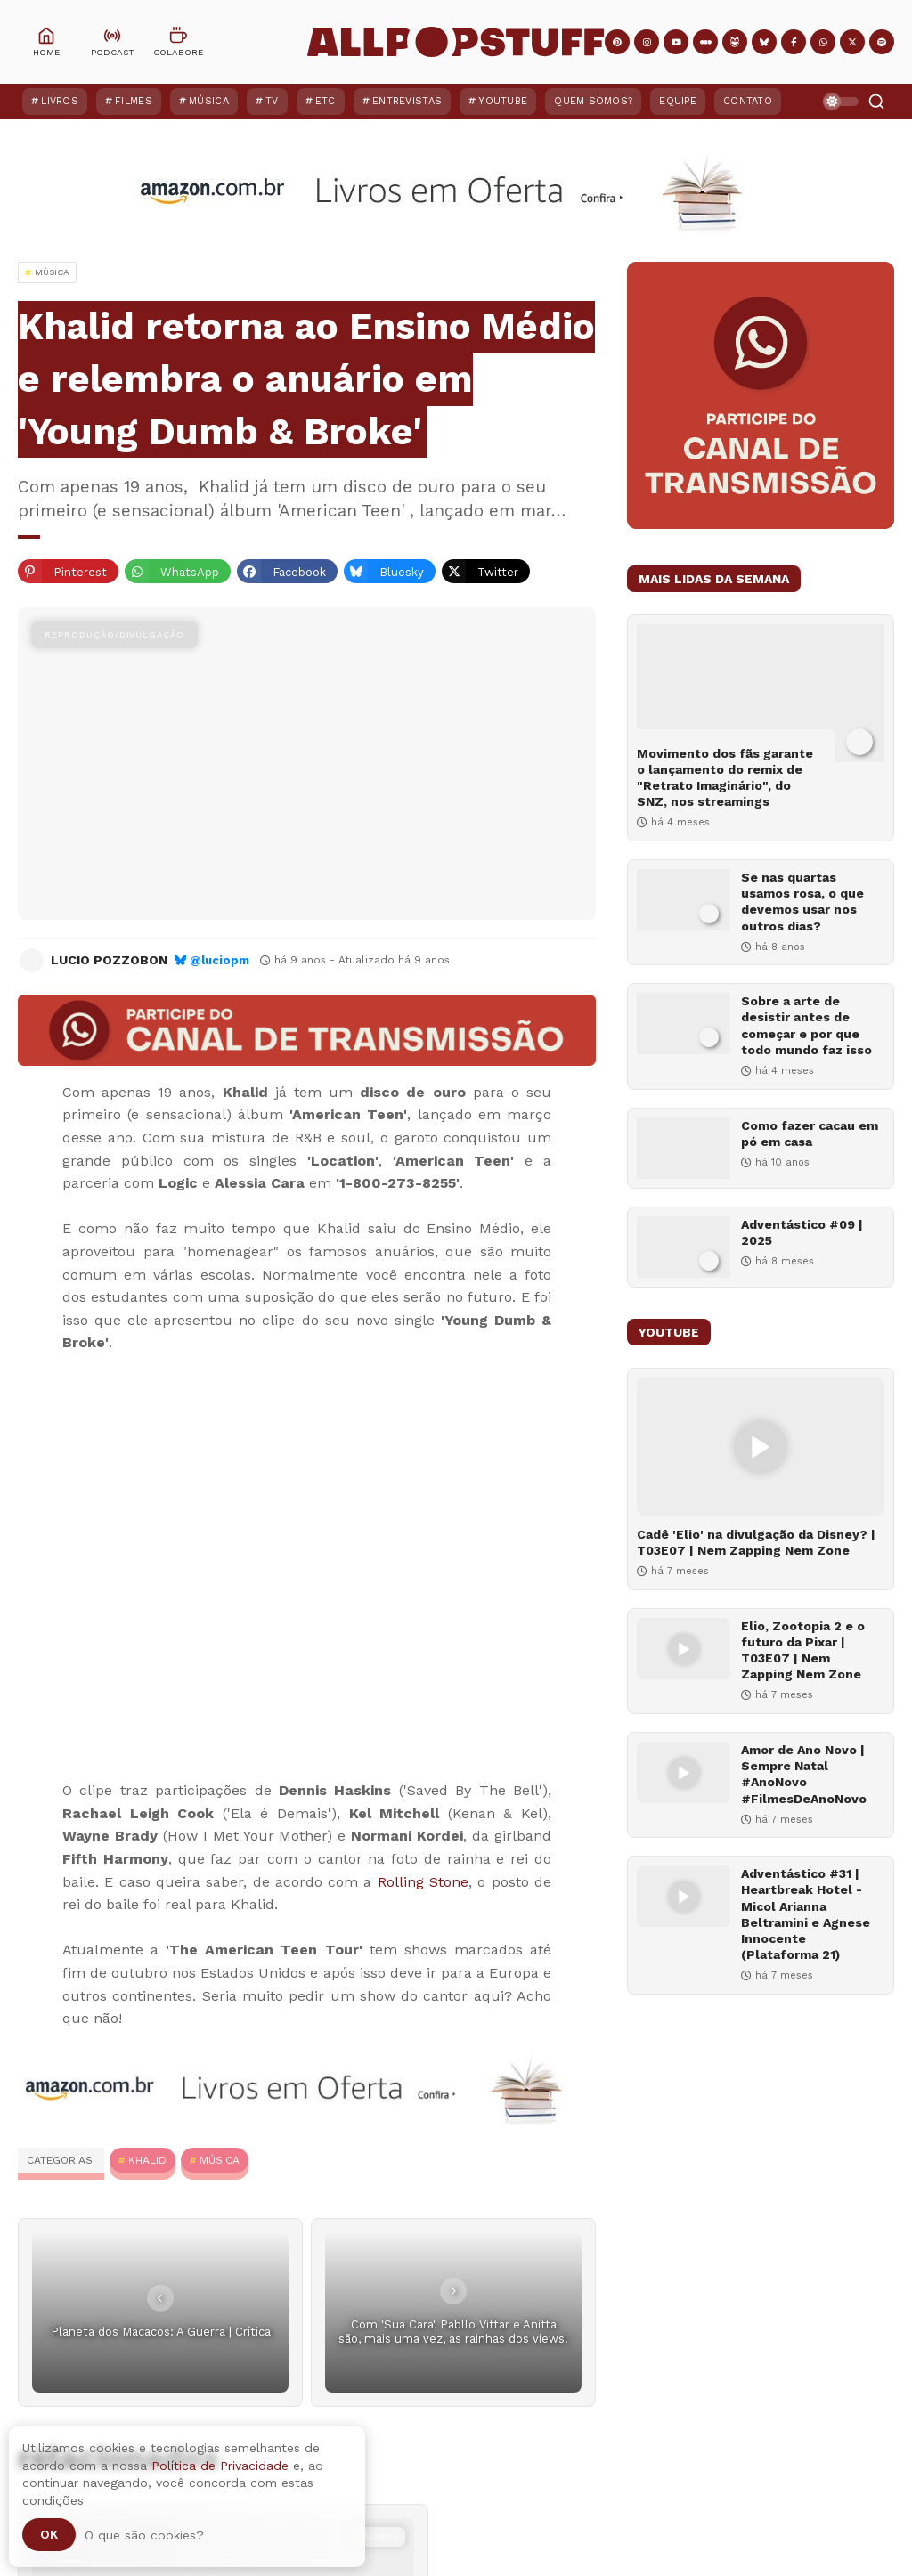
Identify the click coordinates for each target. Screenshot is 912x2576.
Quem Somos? (593, 101)
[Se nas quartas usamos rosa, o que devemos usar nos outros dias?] (683, 899)
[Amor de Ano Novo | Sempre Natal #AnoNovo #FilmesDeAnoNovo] (683, 1772)
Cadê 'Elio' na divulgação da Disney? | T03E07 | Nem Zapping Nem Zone (756, 1542)
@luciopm (219, 960)
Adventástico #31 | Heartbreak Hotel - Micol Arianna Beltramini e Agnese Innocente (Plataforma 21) (805, 1914)
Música (209, 101)
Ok (49, 2534)
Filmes (133, 101)
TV (272, 101)
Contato (747, 101)
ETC (325, 101)
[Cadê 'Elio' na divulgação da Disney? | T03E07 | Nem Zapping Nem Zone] (760, 1446)
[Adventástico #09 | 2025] (683, 1247)
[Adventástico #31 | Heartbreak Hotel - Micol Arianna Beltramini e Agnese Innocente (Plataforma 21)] (683, 1896)
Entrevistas (407, 101)
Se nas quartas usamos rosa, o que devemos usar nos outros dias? (802, 901)
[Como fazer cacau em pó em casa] (683, 1148)
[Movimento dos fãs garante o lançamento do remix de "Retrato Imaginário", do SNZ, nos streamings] (760, 693)
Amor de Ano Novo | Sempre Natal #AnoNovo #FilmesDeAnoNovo (804, 1774)
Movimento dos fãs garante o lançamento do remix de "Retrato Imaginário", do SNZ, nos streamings (725, 777)
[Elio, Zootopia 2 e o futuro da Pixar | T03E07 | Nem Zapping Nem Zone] (683, 1648)
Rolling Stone (423, 1881)
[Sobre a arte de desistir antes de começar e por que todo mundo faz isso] (683, 1023)
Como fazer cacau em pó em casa (809, 1133)
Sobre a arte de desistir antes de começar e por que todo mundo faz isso (806, 1025)
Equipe (677, 101)
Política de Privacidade (220, 2465)
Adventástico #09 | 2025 (802, 1232)
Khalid (147, 2160)
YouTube (502, 101)
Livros (59, 101)
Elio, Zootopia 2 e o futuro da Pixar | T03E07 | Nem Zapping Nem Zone (803, 1650)
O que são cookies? (144, 2535)
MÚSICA (220, 2160)
